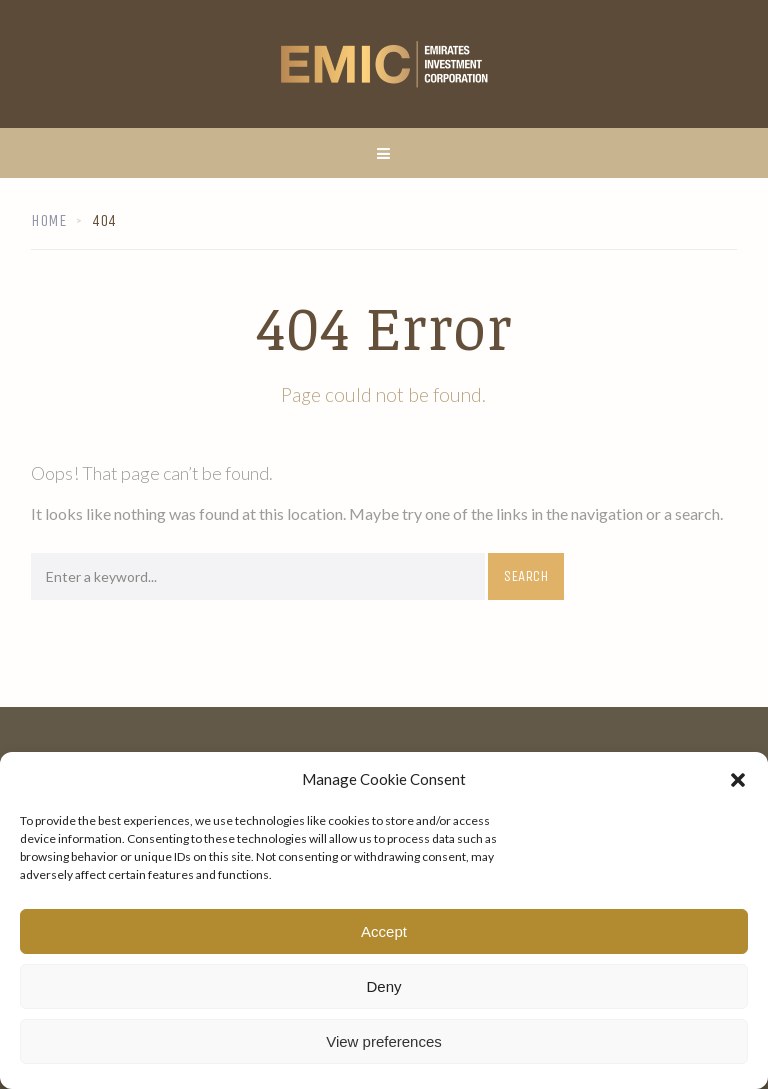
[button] (738, 780)
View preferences (384, 1041)
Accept (384, 931)
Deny (383, 986)
